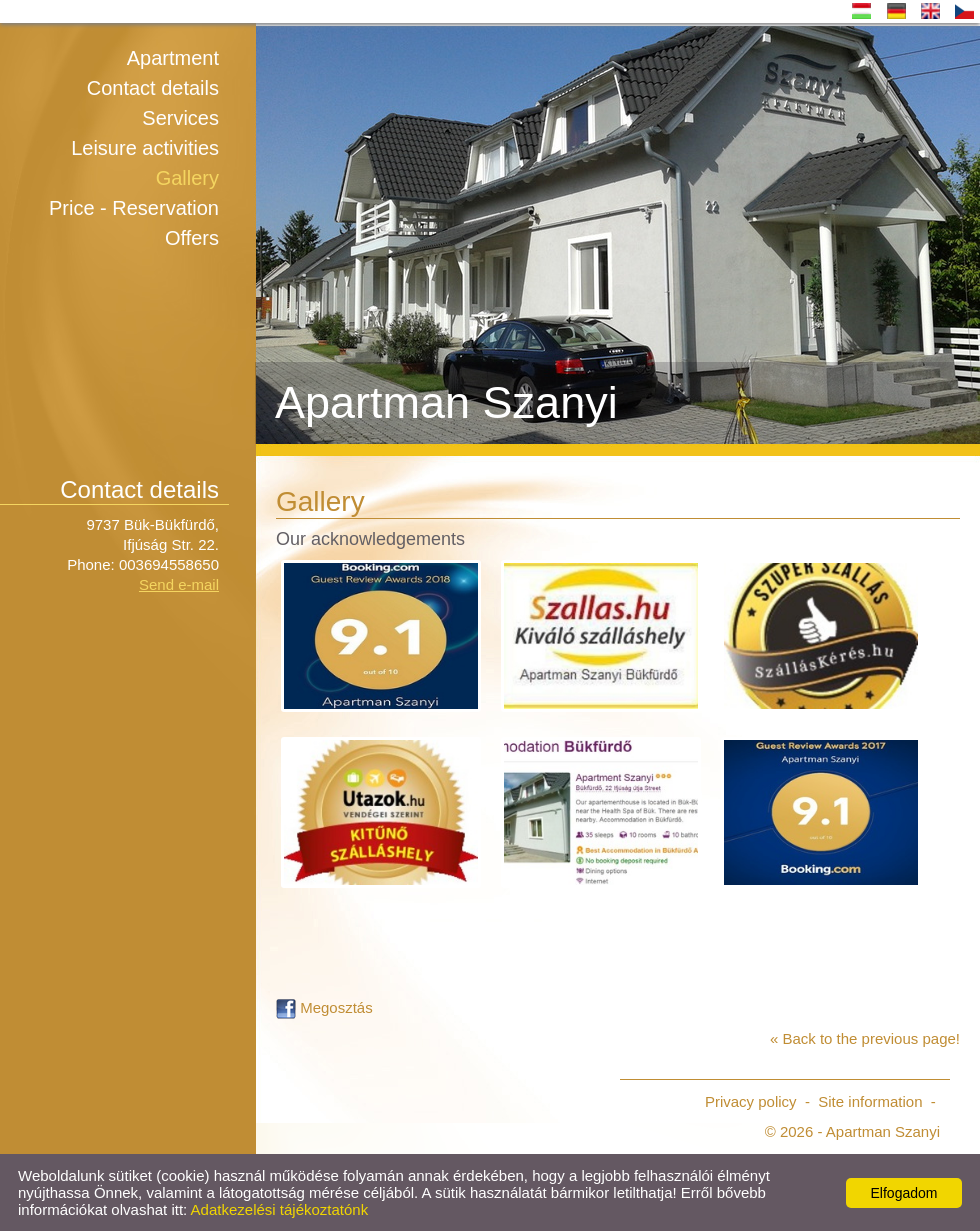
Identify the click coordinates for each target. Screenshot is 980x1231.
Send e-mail (179, 584)
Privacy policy (751, 1101)
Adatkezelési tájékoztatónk (280, 1209)
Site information (870, 1101)
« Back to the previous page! (865, 1038)
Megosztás (324, 1007)
